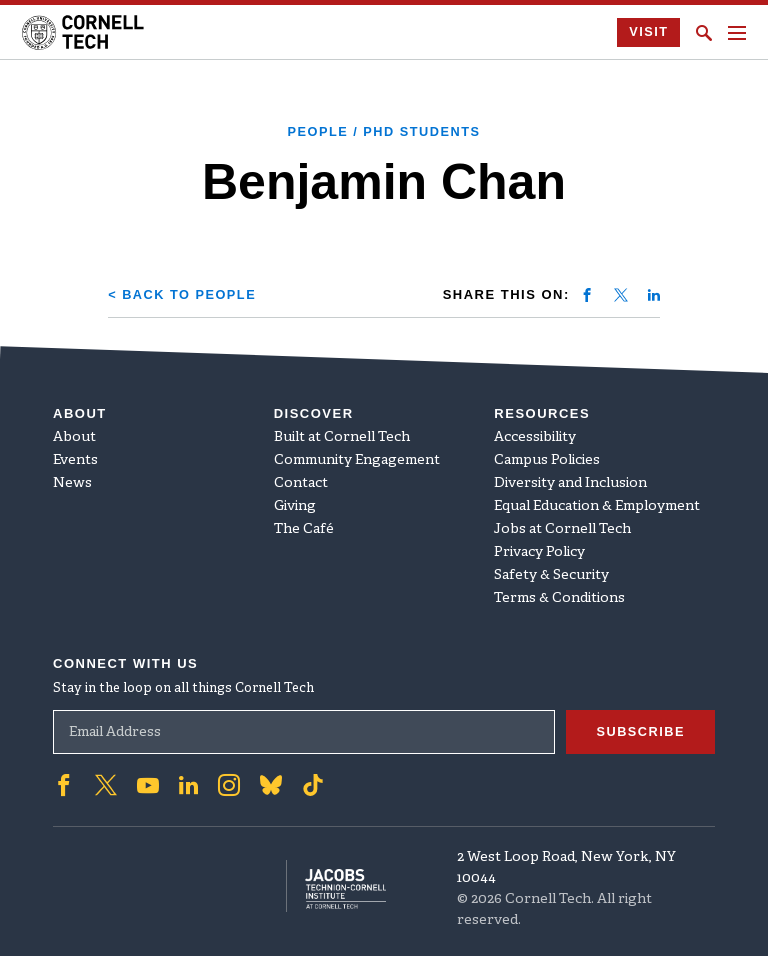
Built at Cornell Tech (342, 437)
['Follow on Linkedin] (188, 785)
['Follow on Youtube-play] (148, 785)
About (74, 437)
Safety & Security (551, 575)
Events (75, 460)
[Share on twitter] (621, 295)
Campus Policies (547, 460)
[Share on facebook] (587, 295)
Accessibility (535, 437)
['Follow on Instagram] (229, 785)
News (72, 483)
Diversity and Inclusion (570, 483)
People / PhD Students (384, 131)
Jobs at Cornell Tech (562, 529)
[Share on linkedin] (654, 295)
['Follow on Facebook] (64, 785)
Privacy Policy (539, 552)
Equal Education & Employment (597, 506)
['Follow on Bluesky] (271, 785)
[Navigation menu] (737, 33)
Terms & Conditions (559, 598)
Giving (295, 506)
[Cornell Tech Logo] (84, 32)
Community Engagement (357, 460)
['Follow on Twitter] (106, 785)
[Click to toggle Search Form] (704, 33)
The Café (304, 529)
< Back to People (183, 294)
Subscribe (640, 731)
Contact (301, 483)
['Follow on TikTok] (313, 785)
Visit (648, 32)
